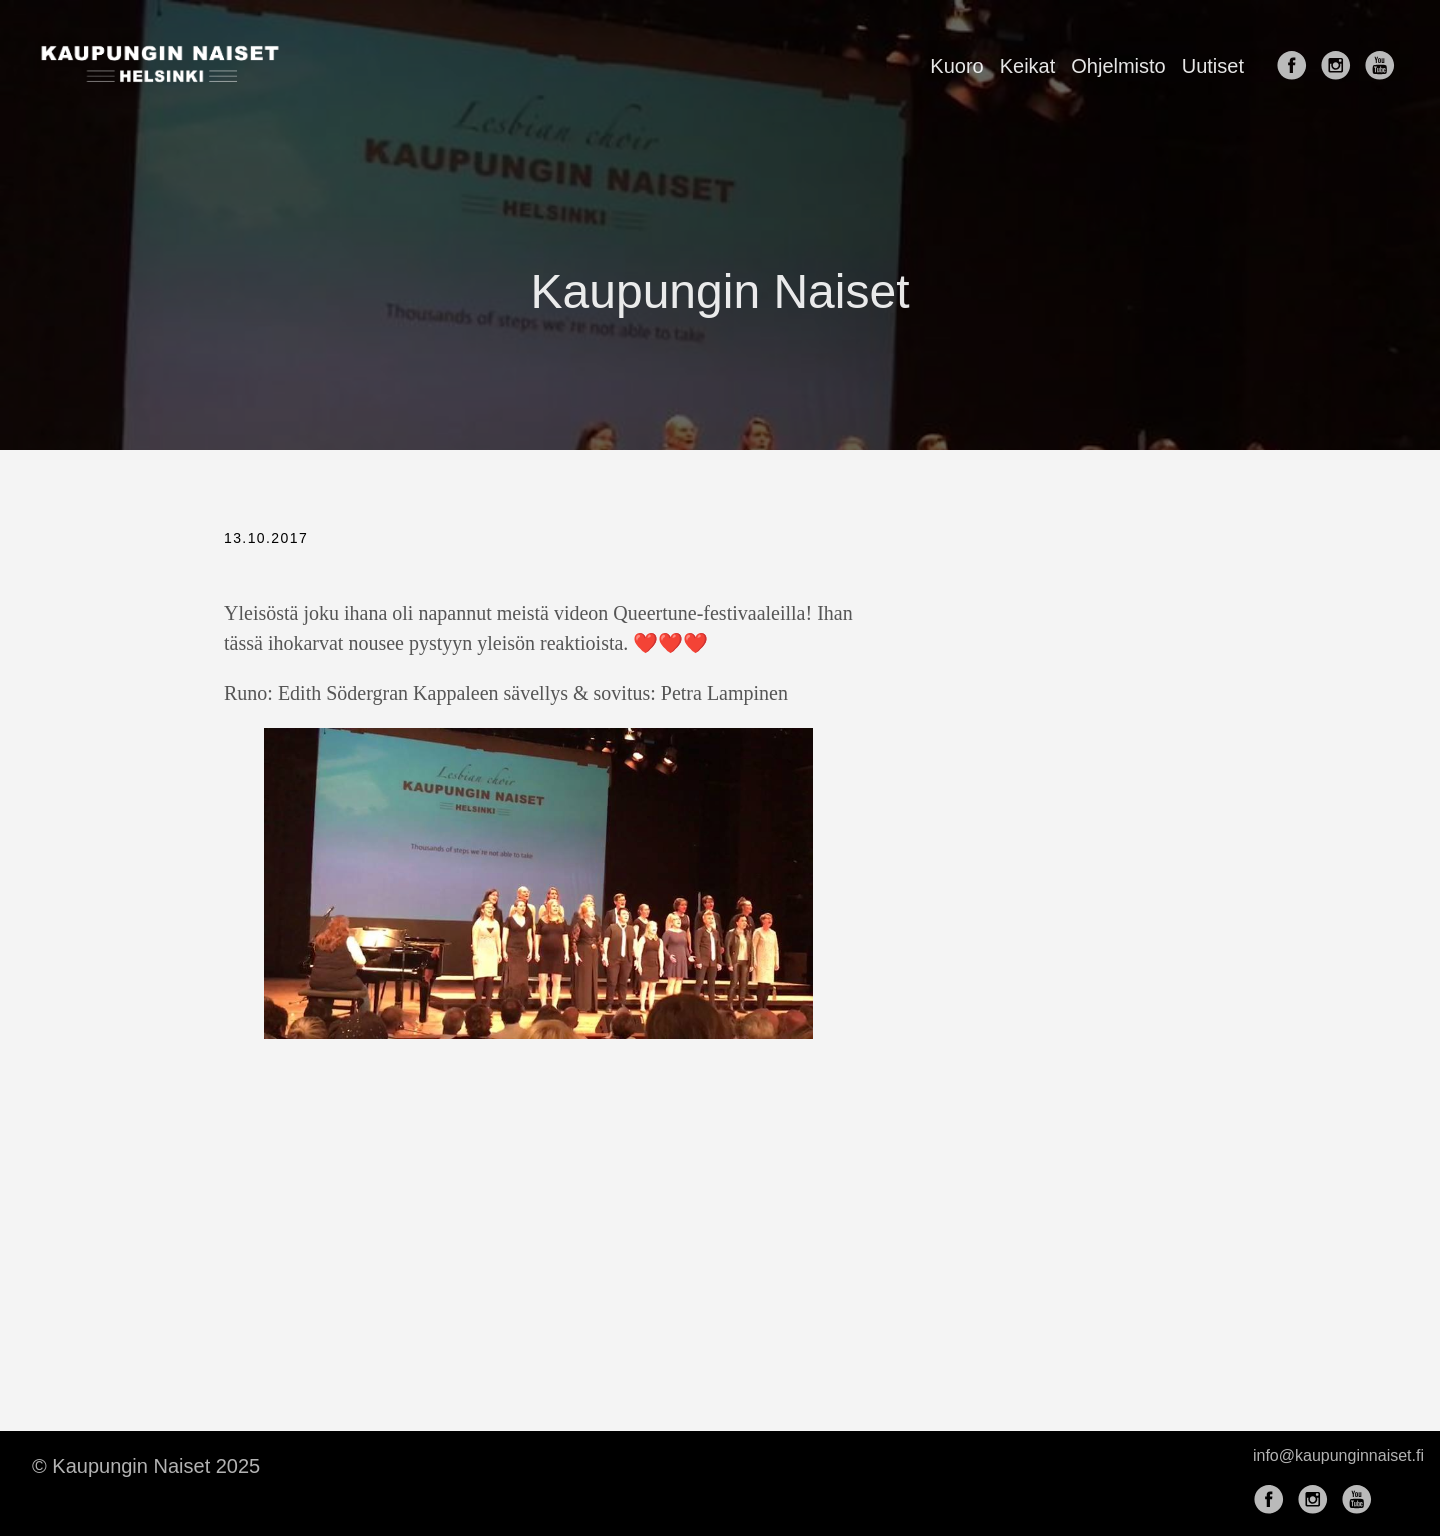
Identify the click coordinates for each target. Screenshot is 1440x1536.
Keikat (1028, 66)
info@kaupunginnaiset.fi (1338, 1455)
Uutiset (1213, 66)
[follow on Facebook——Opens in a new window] (1296, 67)
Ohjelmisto (1118, 66)
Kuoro (956, 66)
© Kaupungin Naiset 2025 (146, 1466)
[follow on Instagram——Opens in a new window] (1340, 67)
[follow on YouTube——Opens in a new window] (1384, 67)
